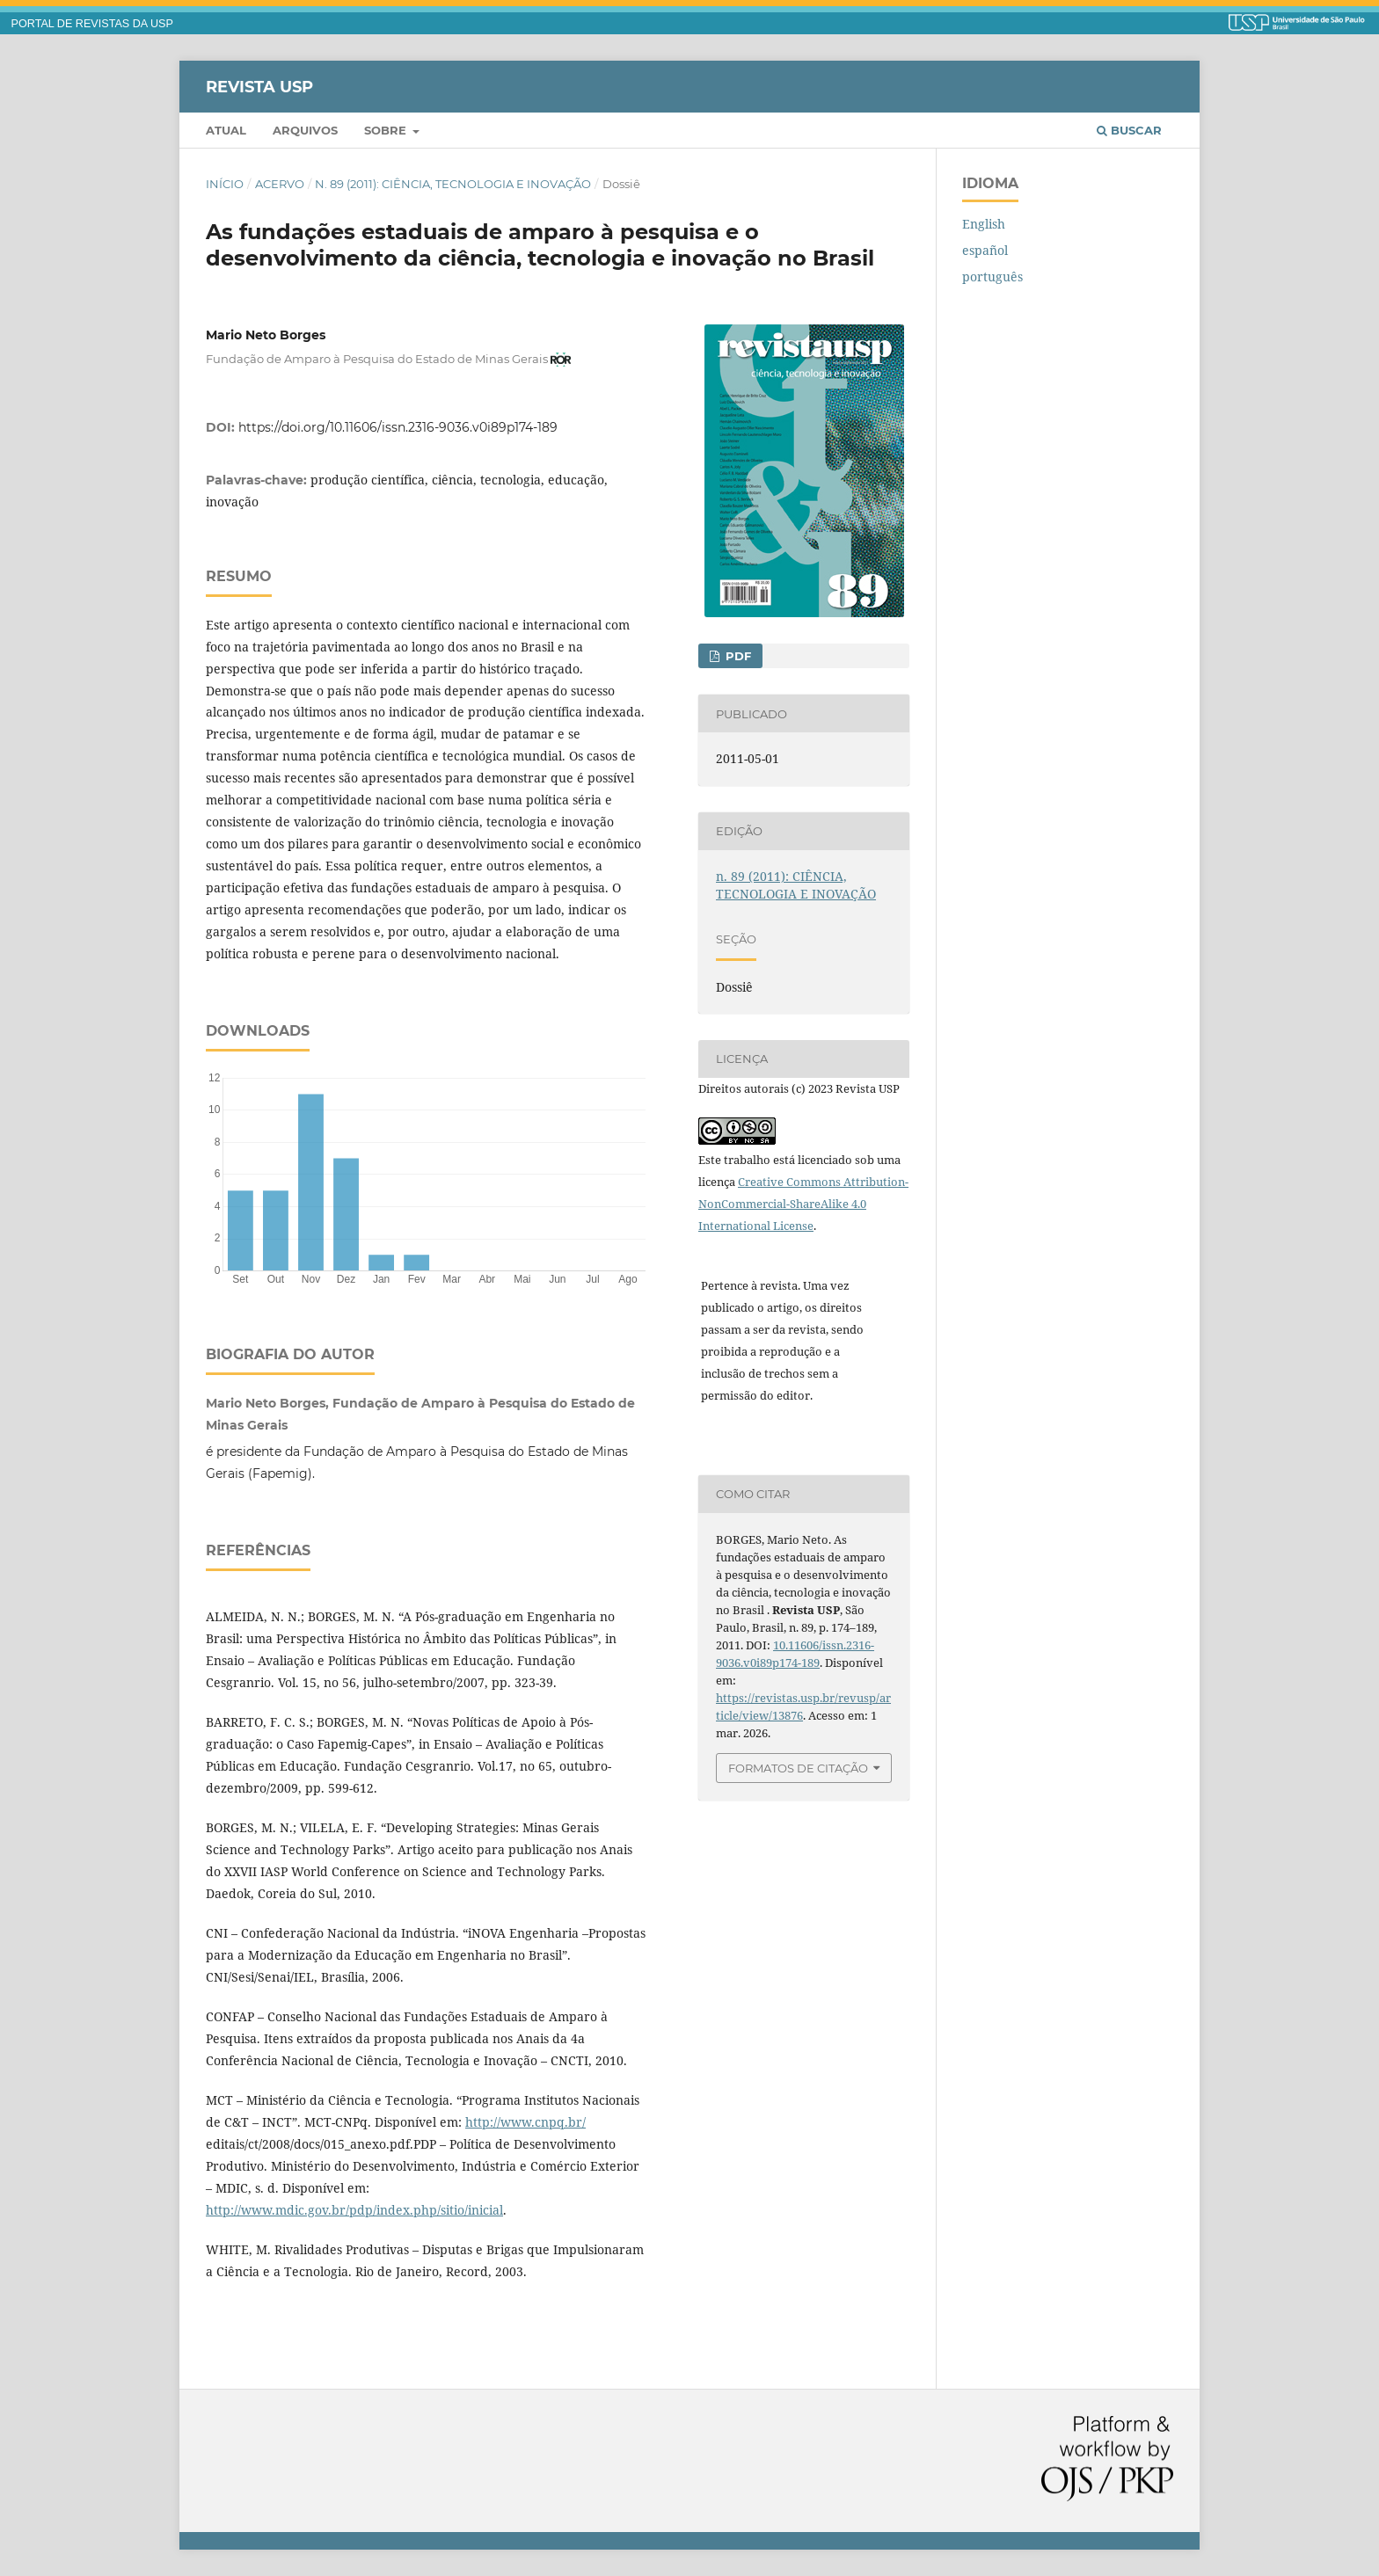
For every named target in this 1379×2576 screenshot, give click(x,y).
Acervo (279, 184)
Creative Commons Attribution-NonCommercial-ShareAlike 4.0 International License (803, 1203)
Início (225, 184)
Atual (226, 130)
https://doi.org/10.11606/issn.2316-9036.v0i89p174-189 (398, 427)
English (983, 223)
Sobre (387, 130)
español (985, 250)
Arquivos (305, 130)
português (992, 276)
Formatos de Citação (798, 1768)
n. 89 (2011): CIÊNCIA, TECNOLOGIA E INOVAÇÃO (453, 184)
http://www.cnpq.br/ (525, 2122)
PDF (736, 656)
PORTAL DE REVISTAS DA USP (92, 24)
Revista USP (259, 86)
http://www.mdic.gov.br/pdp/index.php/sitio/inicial (354, 2209)
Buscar (1129, 130)
